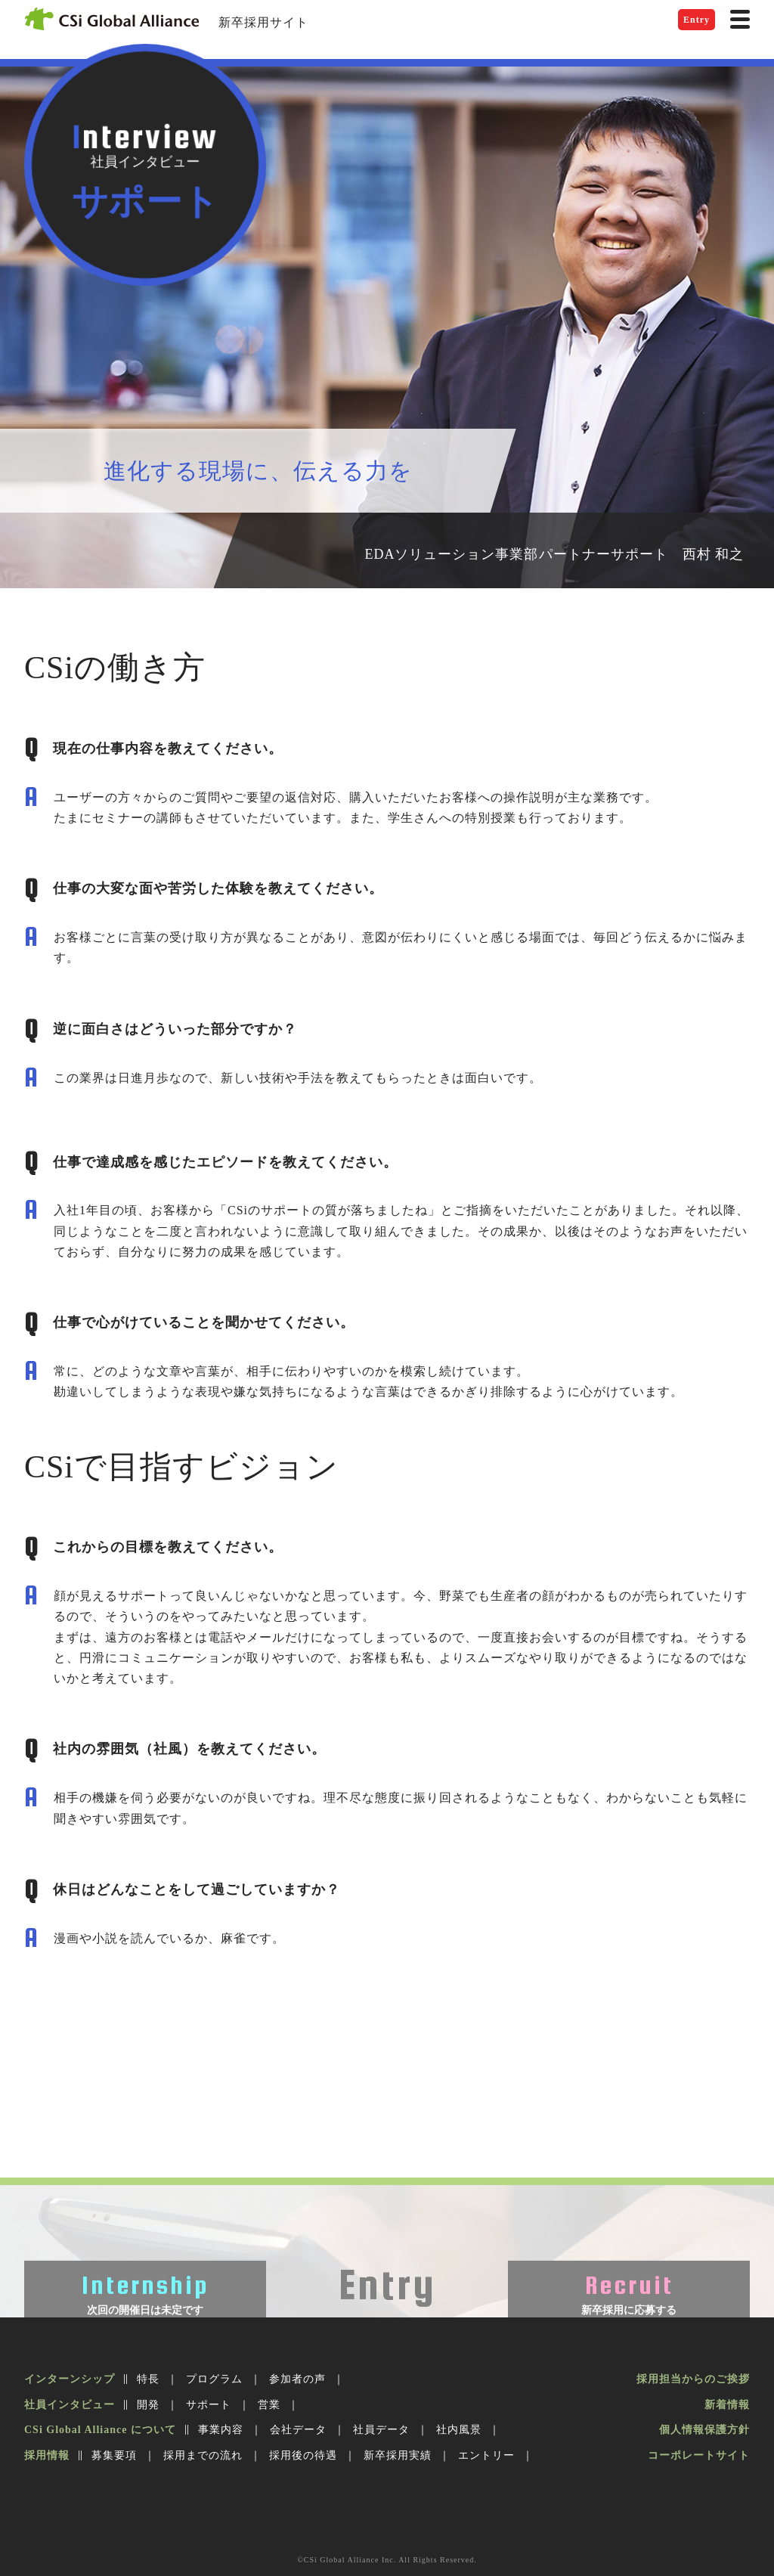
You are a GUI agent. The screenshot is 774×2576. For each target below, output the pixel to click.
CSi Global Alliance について (100, 2429)
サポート (208, 2404)
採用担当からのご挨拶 (693, 2379)
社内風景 (458, 2429)
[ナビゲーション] (740, 19)
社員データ (381, 2429)
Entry (696, 19)
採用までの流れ (203, 2455)
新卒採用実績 (398, 2455)
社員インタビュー (69, 2404)
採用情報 (47, 2455)
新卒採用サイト (263, 22)
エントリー (486, 2455)
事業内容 (220, 2429)
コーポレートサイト (699, 2455)
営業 (269, 2404)
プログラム (214, 2379)
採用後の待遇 (303, 2455)
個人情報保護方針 (704, 2429)
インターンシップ (69, 2379)
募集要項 (114, 2455)
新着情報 (727, 2404)
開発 (148, 2404)
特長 (148, 2379)
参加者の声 (297, 2379)
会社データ (298, 2429)
